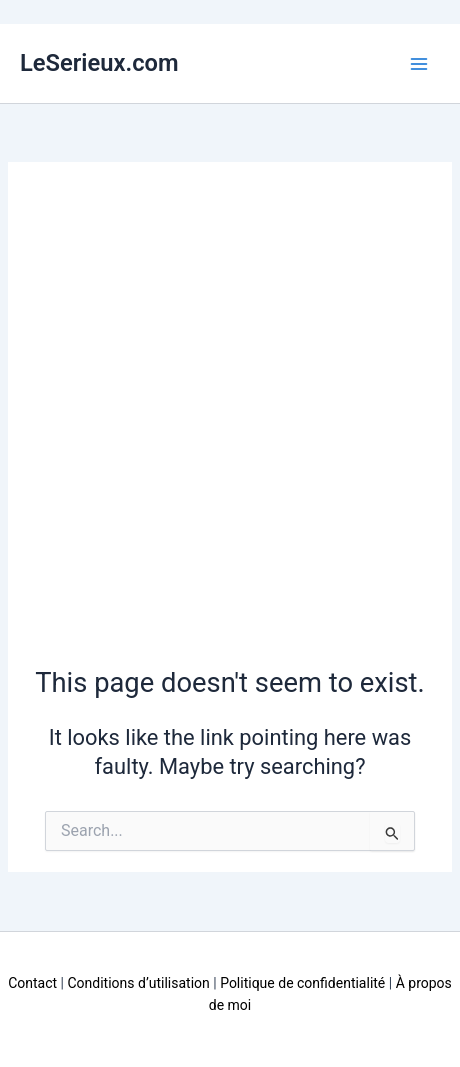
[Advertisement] (230, 424)
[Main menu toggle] (419, 64)
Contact (32, 983)
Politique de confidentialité (302, 983)
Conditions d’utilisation (138, 983)
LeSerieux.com (99, 63)
